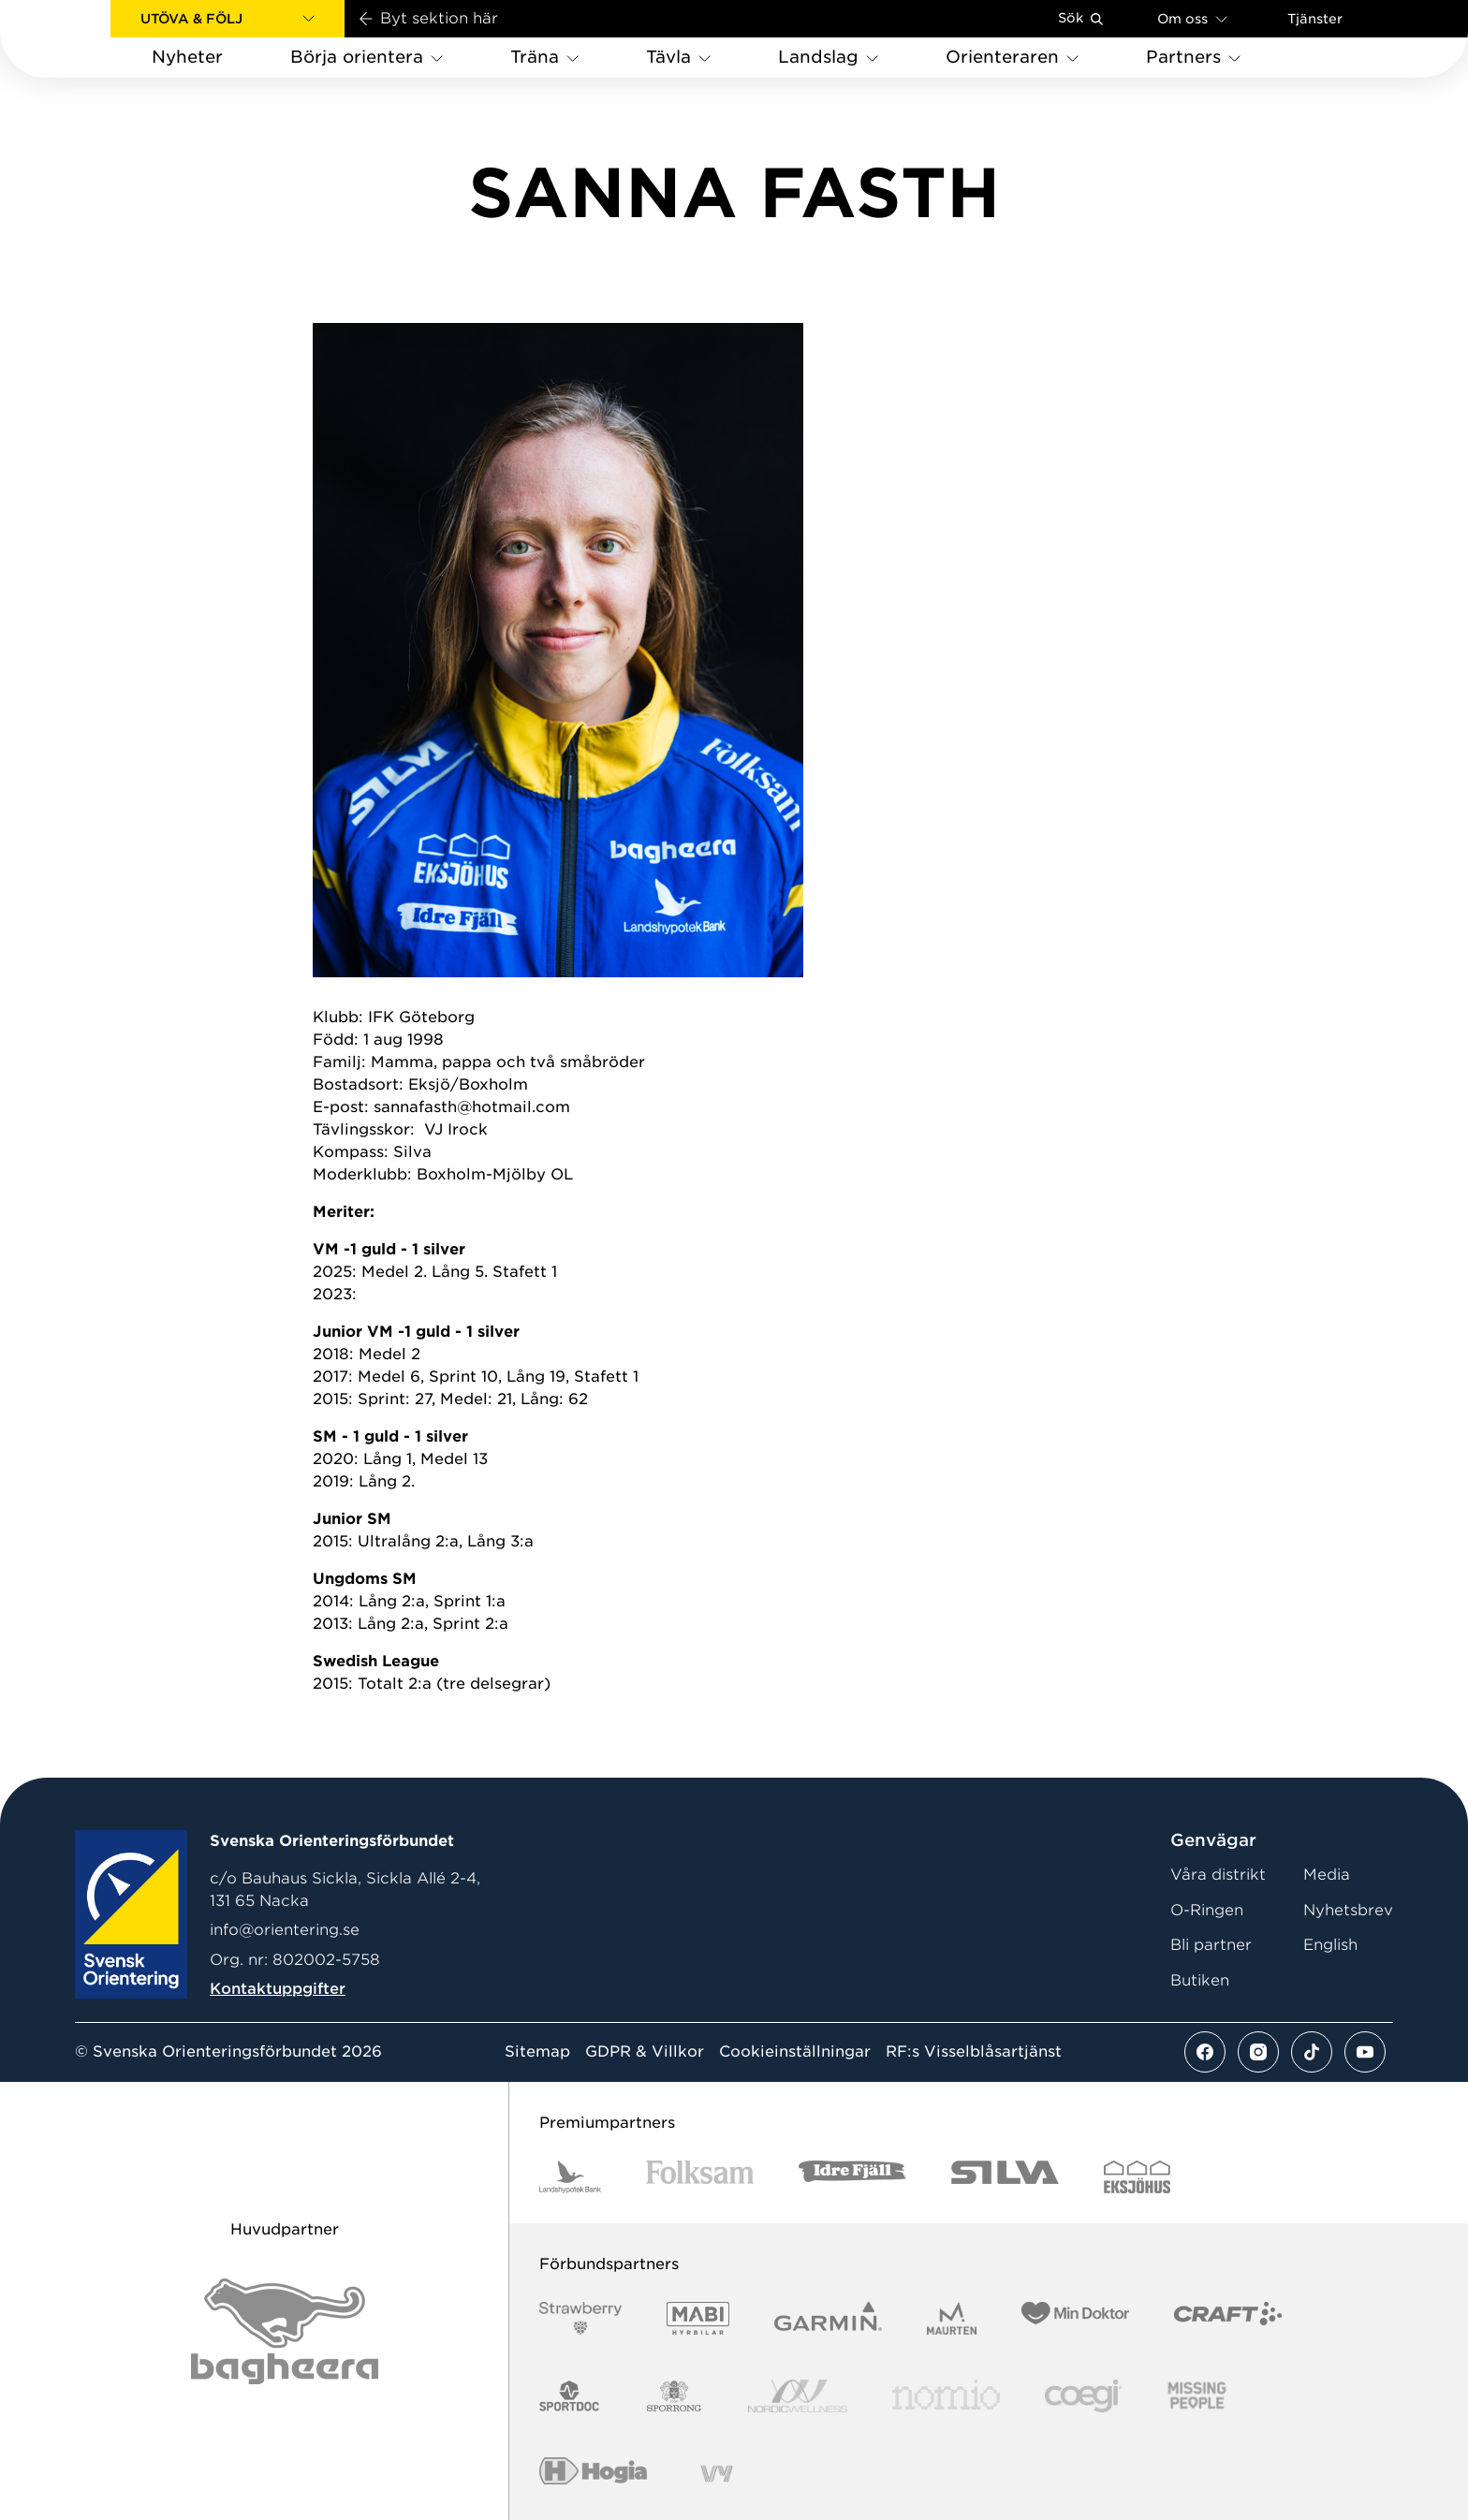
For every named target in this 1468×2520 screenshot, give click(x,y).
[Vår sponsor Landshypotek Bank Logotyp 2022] (570, 2177)
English (1330, 1945)
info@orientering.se (285, 1930)
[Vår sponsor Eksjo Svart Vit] (1137, 2177)
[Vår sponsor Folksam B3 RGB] (700, 2177)
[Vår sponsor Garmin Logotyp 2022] (828, 2318)
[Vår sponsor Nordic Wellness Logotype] (797, 2396)
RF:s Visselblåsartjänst (974, 2052)
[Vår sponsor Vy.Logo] (716, 2473)
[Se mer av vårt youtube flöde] (1365, 2052)
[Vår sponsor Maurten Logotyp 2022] (952, 2318)
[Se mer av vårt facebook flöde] (1205, 2052)
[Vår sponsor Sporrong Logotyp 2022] (674, 2396)
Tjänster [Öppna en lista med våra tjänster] (1315, 18)
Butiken (1199, 1980)
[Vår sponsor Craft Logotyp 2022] (1228, 2318)
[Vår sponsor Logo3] (1083, 2396)
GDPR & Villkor (644, 2052)
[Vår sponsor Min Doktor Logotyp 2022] (1075, 2318)
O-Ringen (1206, 1910)
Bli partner (1211, 1945)
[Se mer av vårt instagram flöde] (1258, 2052)
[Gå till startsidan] (85, 39)
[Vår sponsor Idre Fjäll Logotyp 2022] (852, 2177)
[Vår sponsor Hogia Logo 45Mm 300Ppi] (593, 2473)
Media (1326, 1874)
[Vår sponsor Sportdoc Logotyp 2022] (569, 2396)
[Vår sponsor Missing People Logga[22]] (1197, 2396)
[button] (227, 18)
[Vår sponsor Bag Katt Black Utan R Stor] (284, 2331)
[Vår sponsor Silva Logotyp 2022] (1005, 2177)
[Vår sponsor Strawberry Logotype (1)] (580, 2318)
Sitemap (537, 2052)
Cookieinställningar (795, 2052)
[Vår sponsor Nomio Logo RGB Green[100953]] (946, 2396)
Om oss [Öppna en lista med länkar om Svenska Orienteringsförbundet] (1192, 18)
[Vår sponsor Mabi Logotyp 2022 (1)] (698, 2318)
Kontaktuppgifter (277, 1989)
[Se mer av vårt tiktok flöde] (1311, 2052)
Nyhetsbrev (1348, 1910)
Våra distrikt (1218, 1874)
